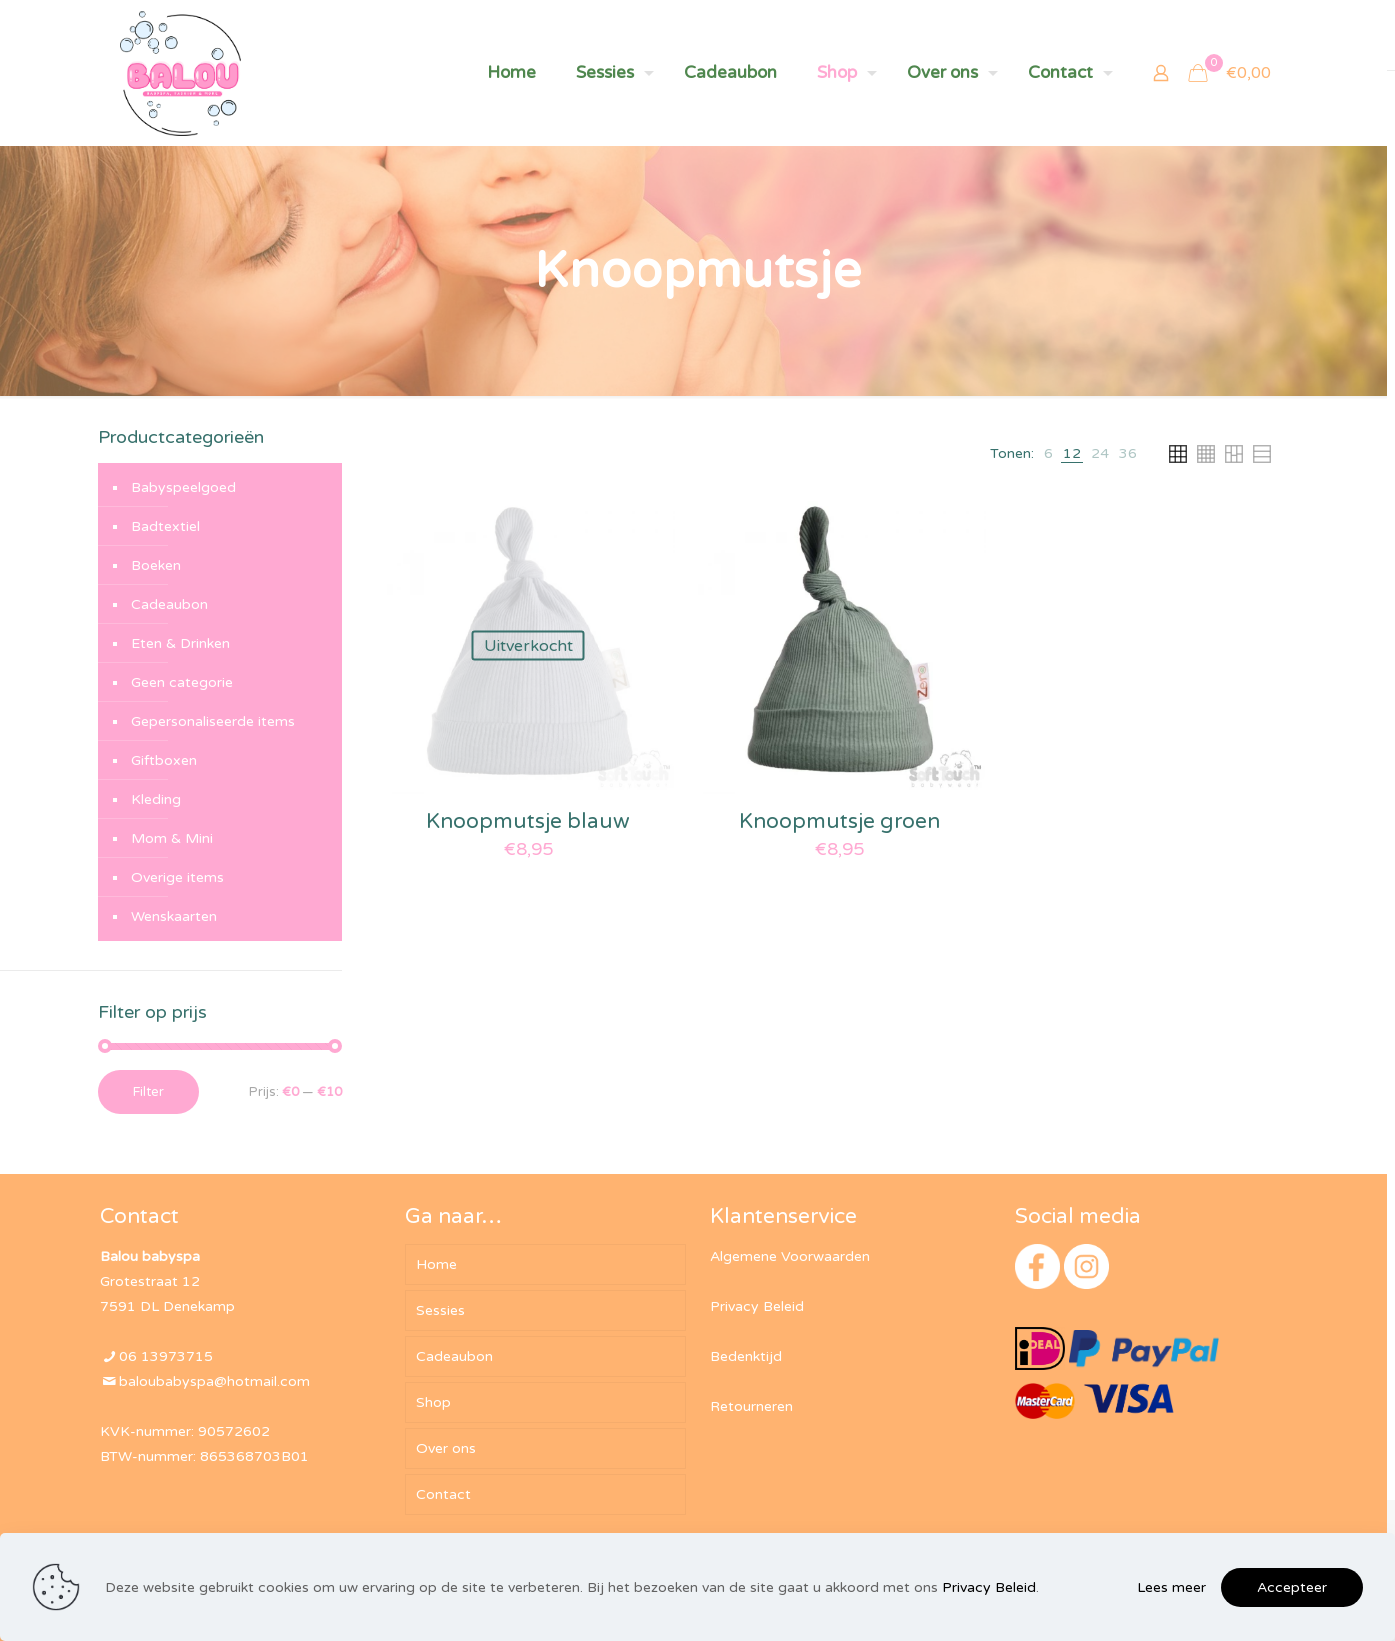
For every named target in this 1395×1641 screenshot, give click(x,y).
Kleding (156, 799)
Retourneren (751, 1406)
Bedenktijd (746, 1356)
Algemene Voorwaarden (790, 1256)
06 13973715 (166, 1356)
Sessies (440, 1310)
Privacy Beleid (757, 1306)
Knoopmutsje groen (839, 821)
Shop (433, 1402)
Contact (443, 1494)
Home (436, 1264)
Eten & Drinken (180, 643)
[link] (1048, 453)
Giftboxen (164, 760)
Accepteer (1292, 1587)
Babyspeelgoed (183, 487)
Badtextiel (165, 526)
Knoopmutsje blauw (528, 821)
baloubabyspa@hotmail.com (214, 1381)
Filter (148, 1092)
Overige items (177, 877)
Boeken (156, 565)
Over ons (446, 1448)
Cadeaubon (169, 604)
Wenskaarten (174, 916)
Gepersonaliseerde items (213, 721)
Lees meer (1171, 1587)
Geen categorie (182, 682)
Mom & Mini (172, 838)
